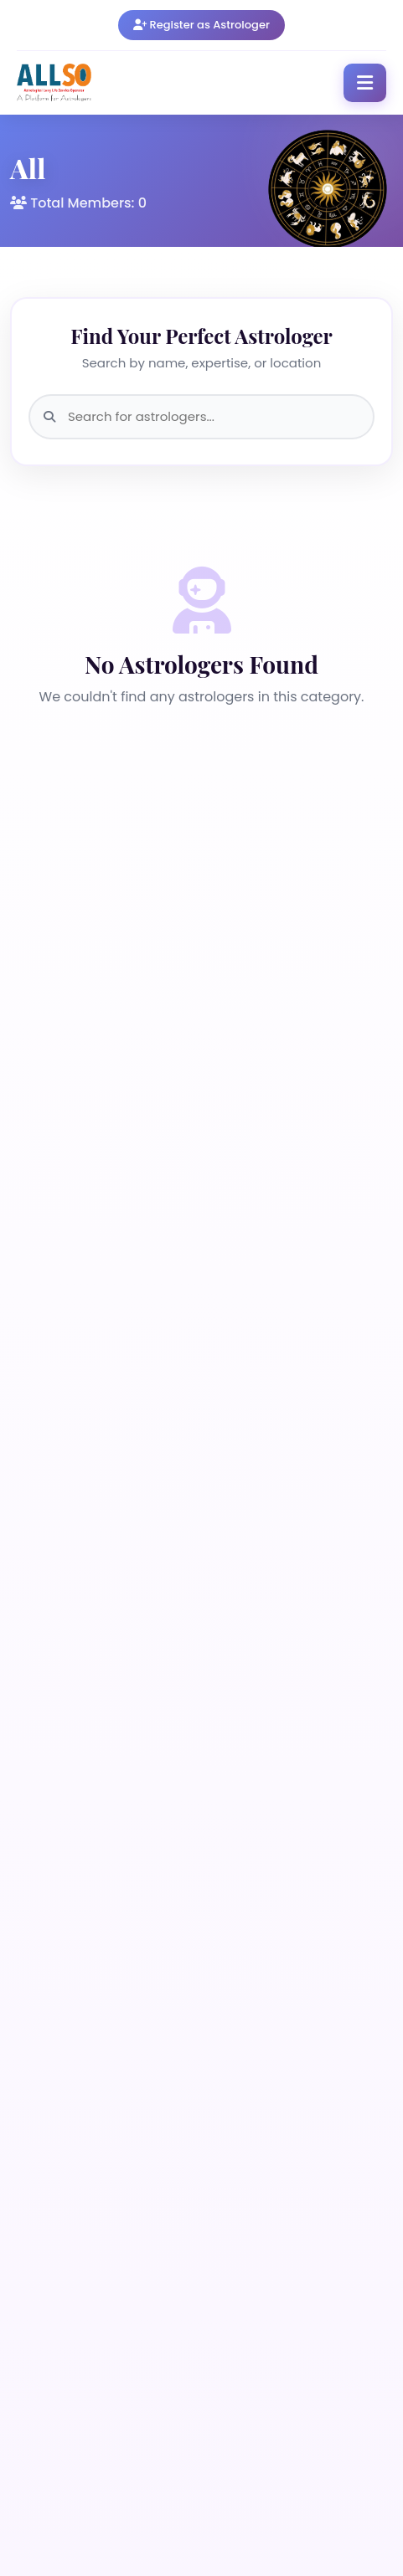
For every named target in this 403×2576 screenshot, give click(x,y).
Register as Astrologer (201, 25)
